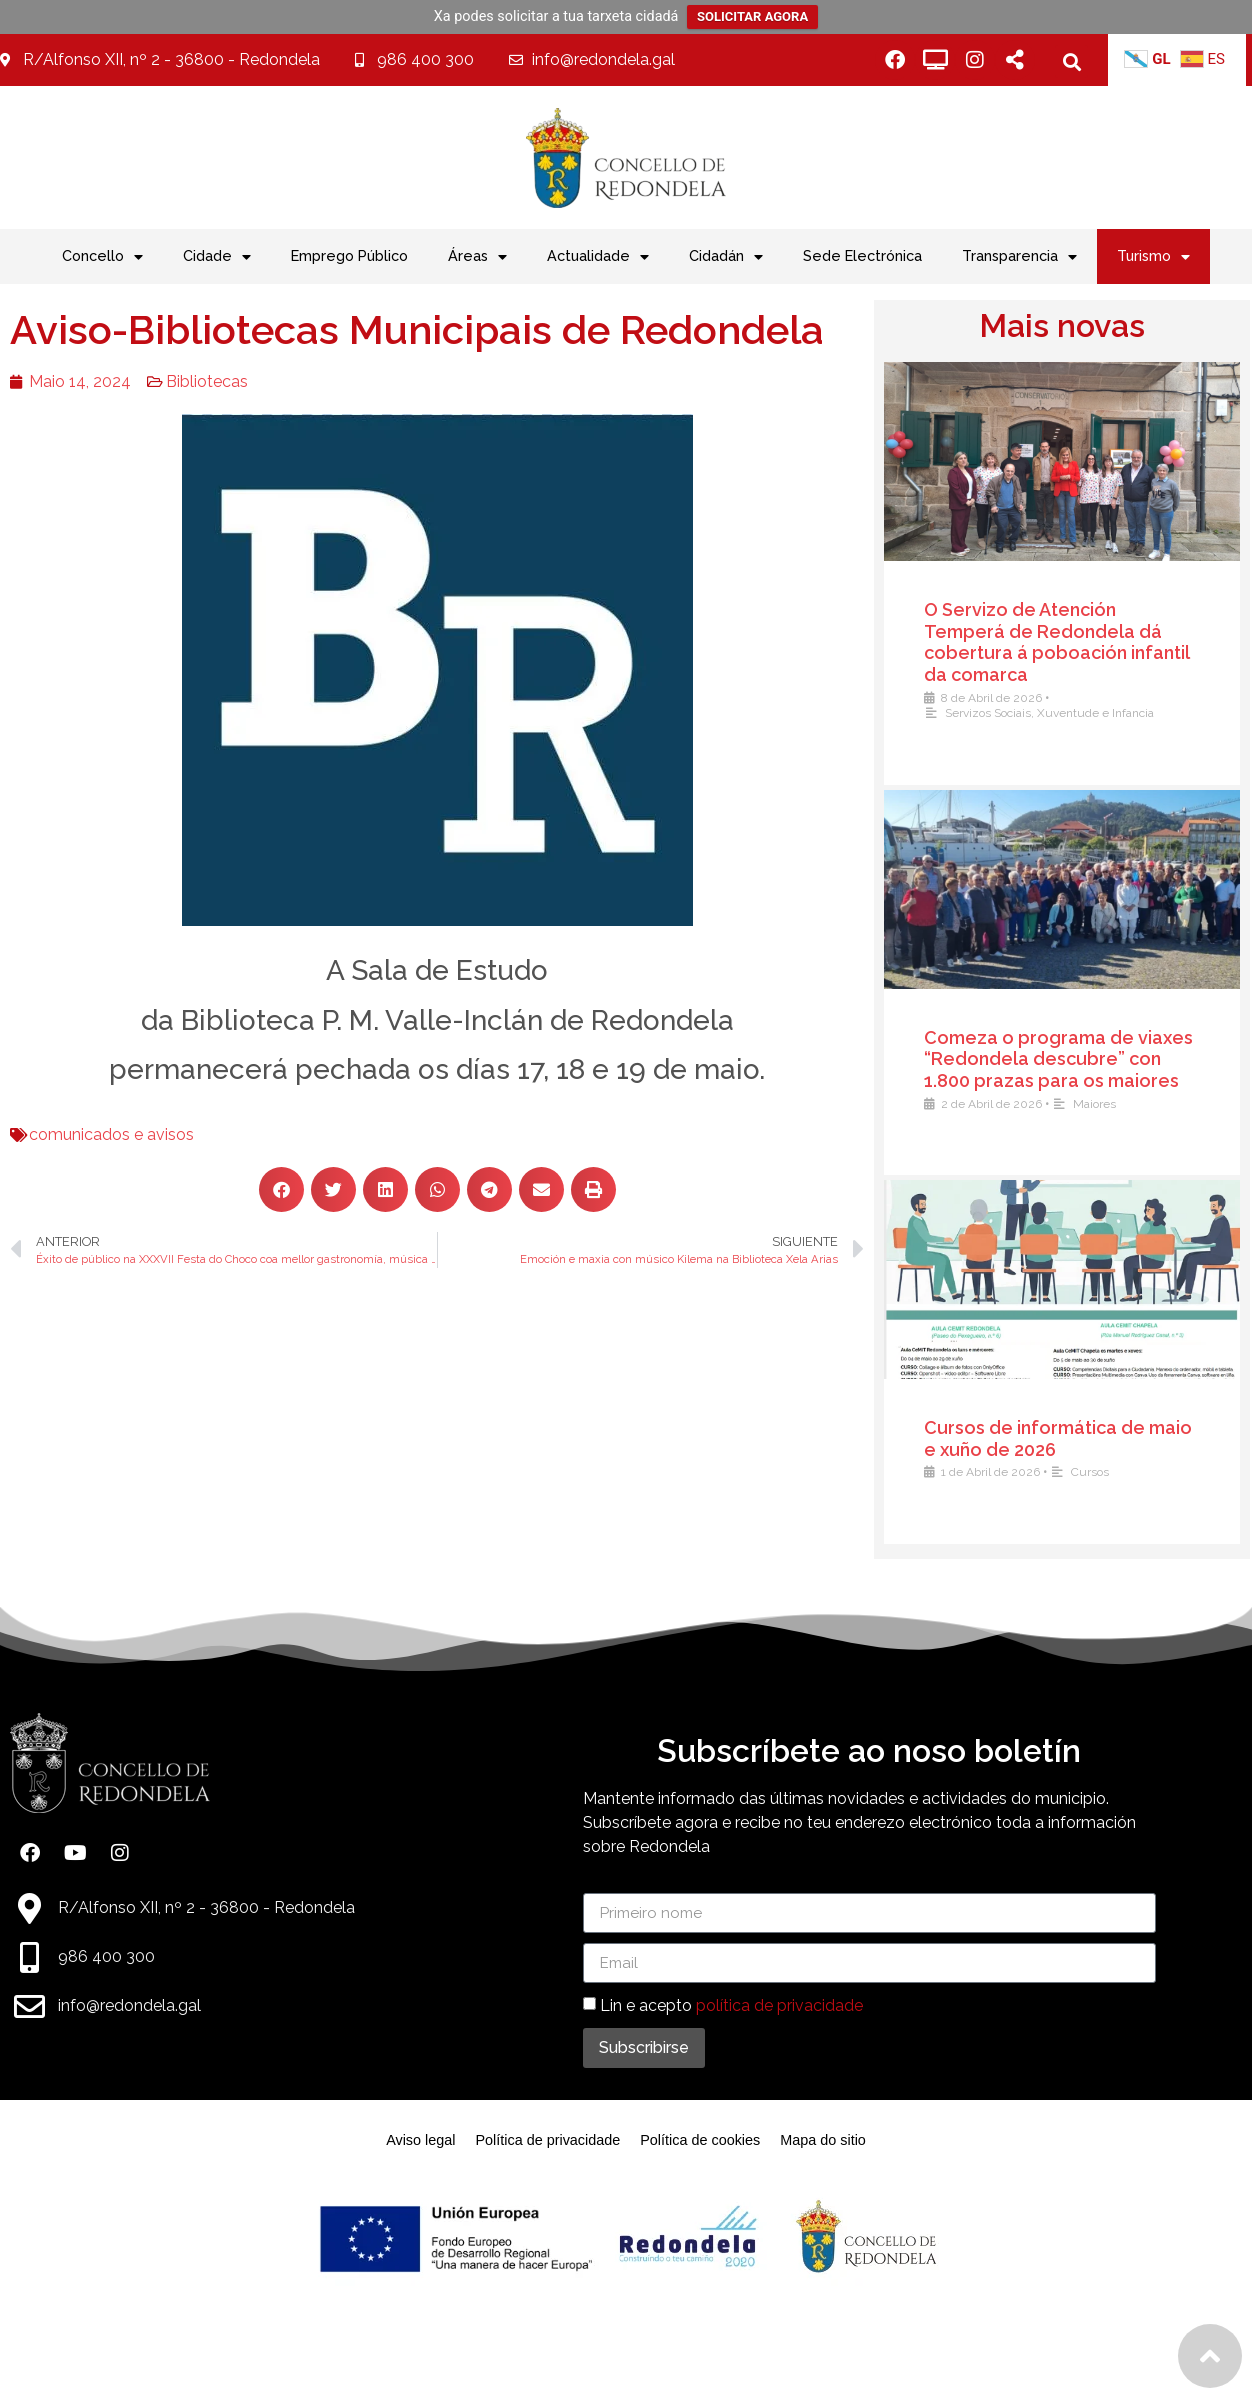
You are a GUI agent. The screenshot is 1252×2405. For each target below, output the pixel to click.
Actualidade (598, 257)
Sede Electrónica (862, 255)
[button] (1071, 61)
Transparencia (1019, 257)
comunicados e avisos (83, 1134)
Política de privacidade (547, 2140)
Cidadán (726, 257)
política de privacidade (779, 2005)
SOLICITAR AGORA (752, 16)
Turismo (1153, 257)
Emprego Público (349, 255)
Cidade (217, 257)
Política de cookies (700, 2140)
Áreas (477, 257)
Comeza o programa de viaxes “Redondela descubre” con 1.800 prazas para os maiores (1070, 1059)
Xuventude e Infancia (1107, 713)
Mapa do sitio (823, 2140)
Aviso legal (420, 2140)
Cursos (1102, 1472)
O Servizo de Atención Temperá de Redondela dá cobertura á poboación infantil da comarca (1068, 642)
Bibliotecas (179, 381)
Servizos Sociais (1000, 713)
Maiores (1106, 1104)
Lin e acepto (731, 2005)
